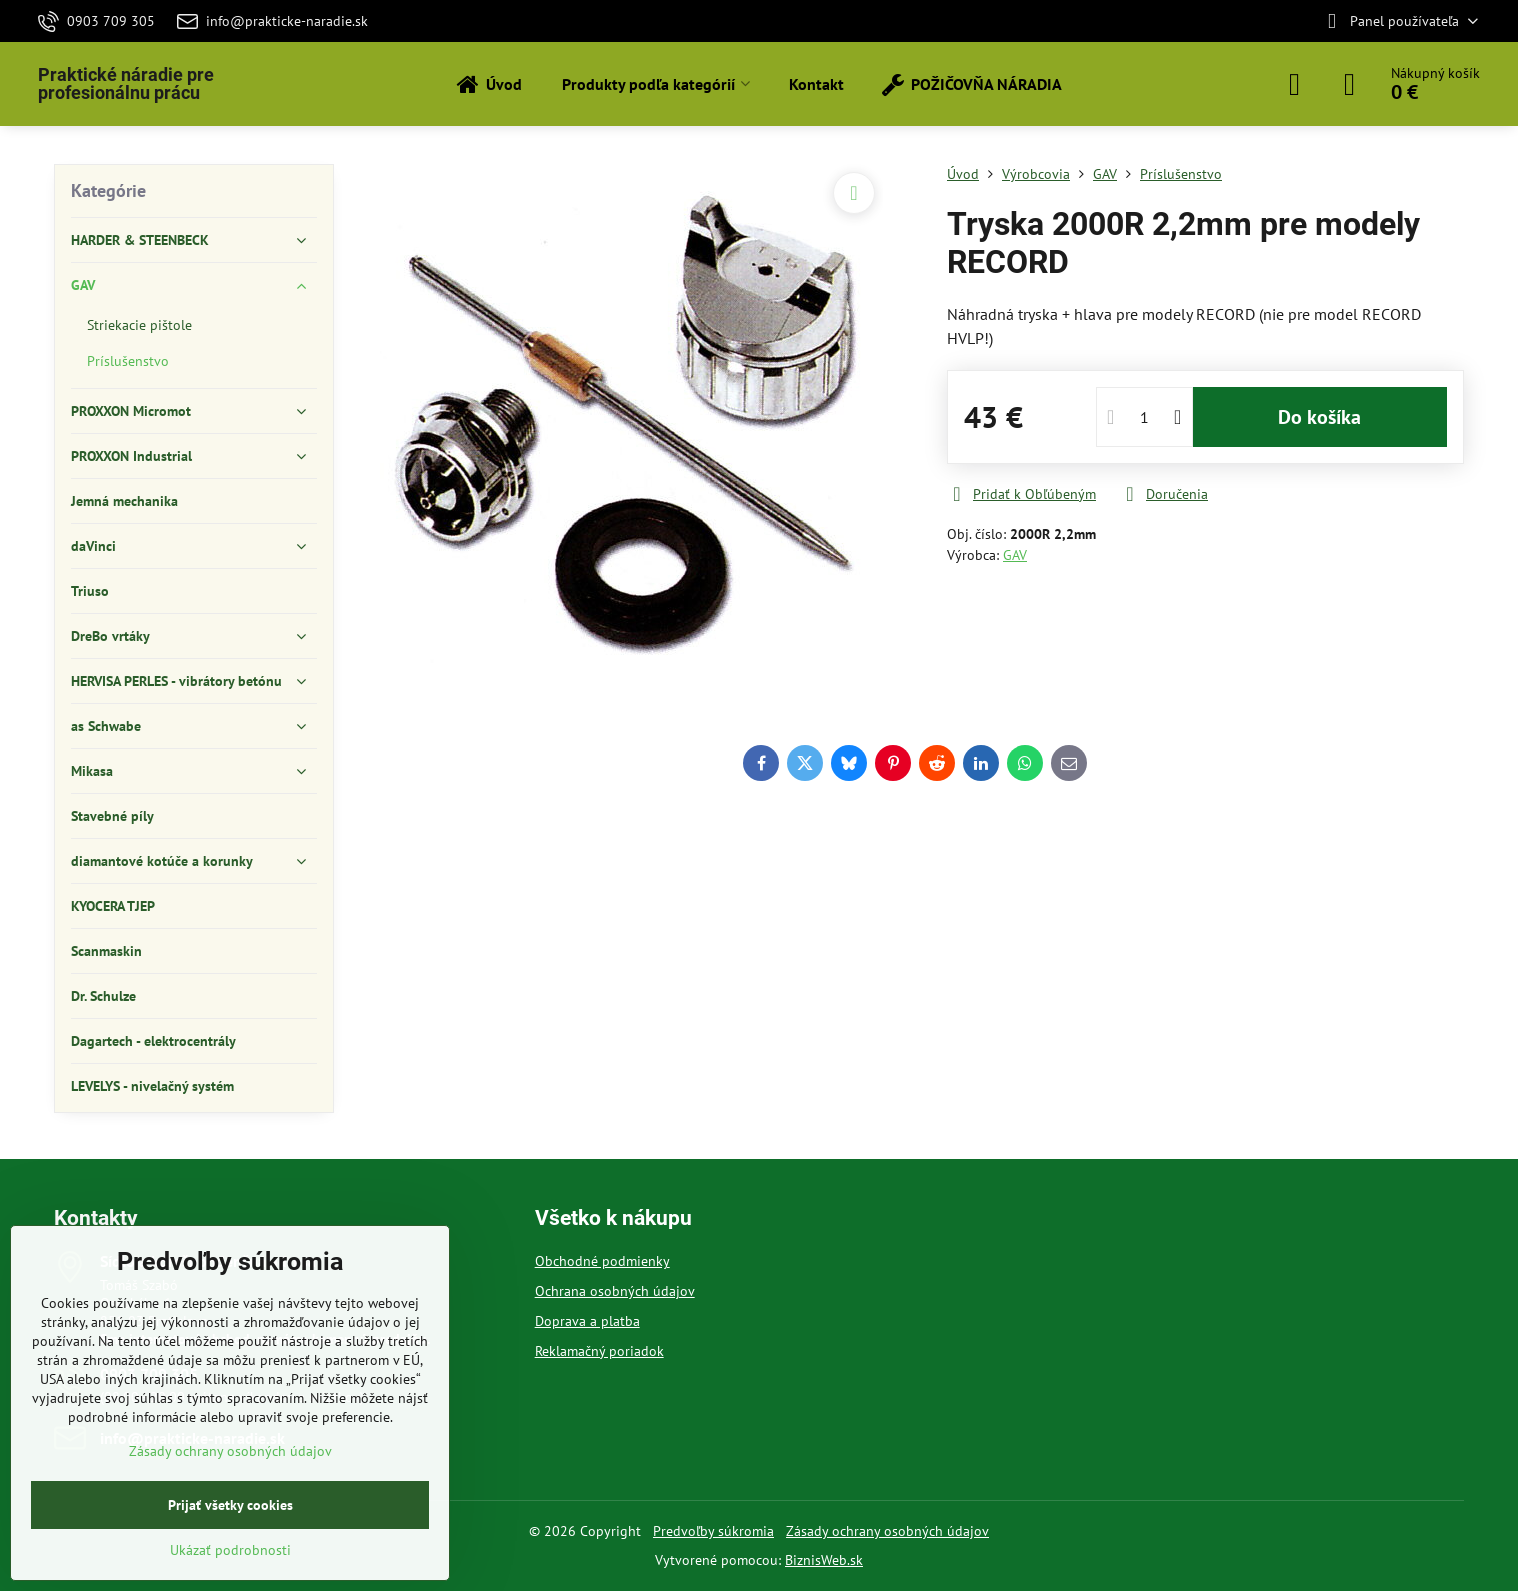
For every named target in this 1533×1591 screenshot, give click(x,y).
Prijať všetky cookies (230, 1505)
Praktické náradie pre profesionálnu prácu (126, 84)
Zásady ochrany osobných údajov (887, 1531)
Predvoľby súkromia (713, 1531)
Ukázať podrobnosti (230, 1550)
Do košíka (1319, 417)
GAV (1015, 555)
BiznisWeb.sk (824, 1560)
